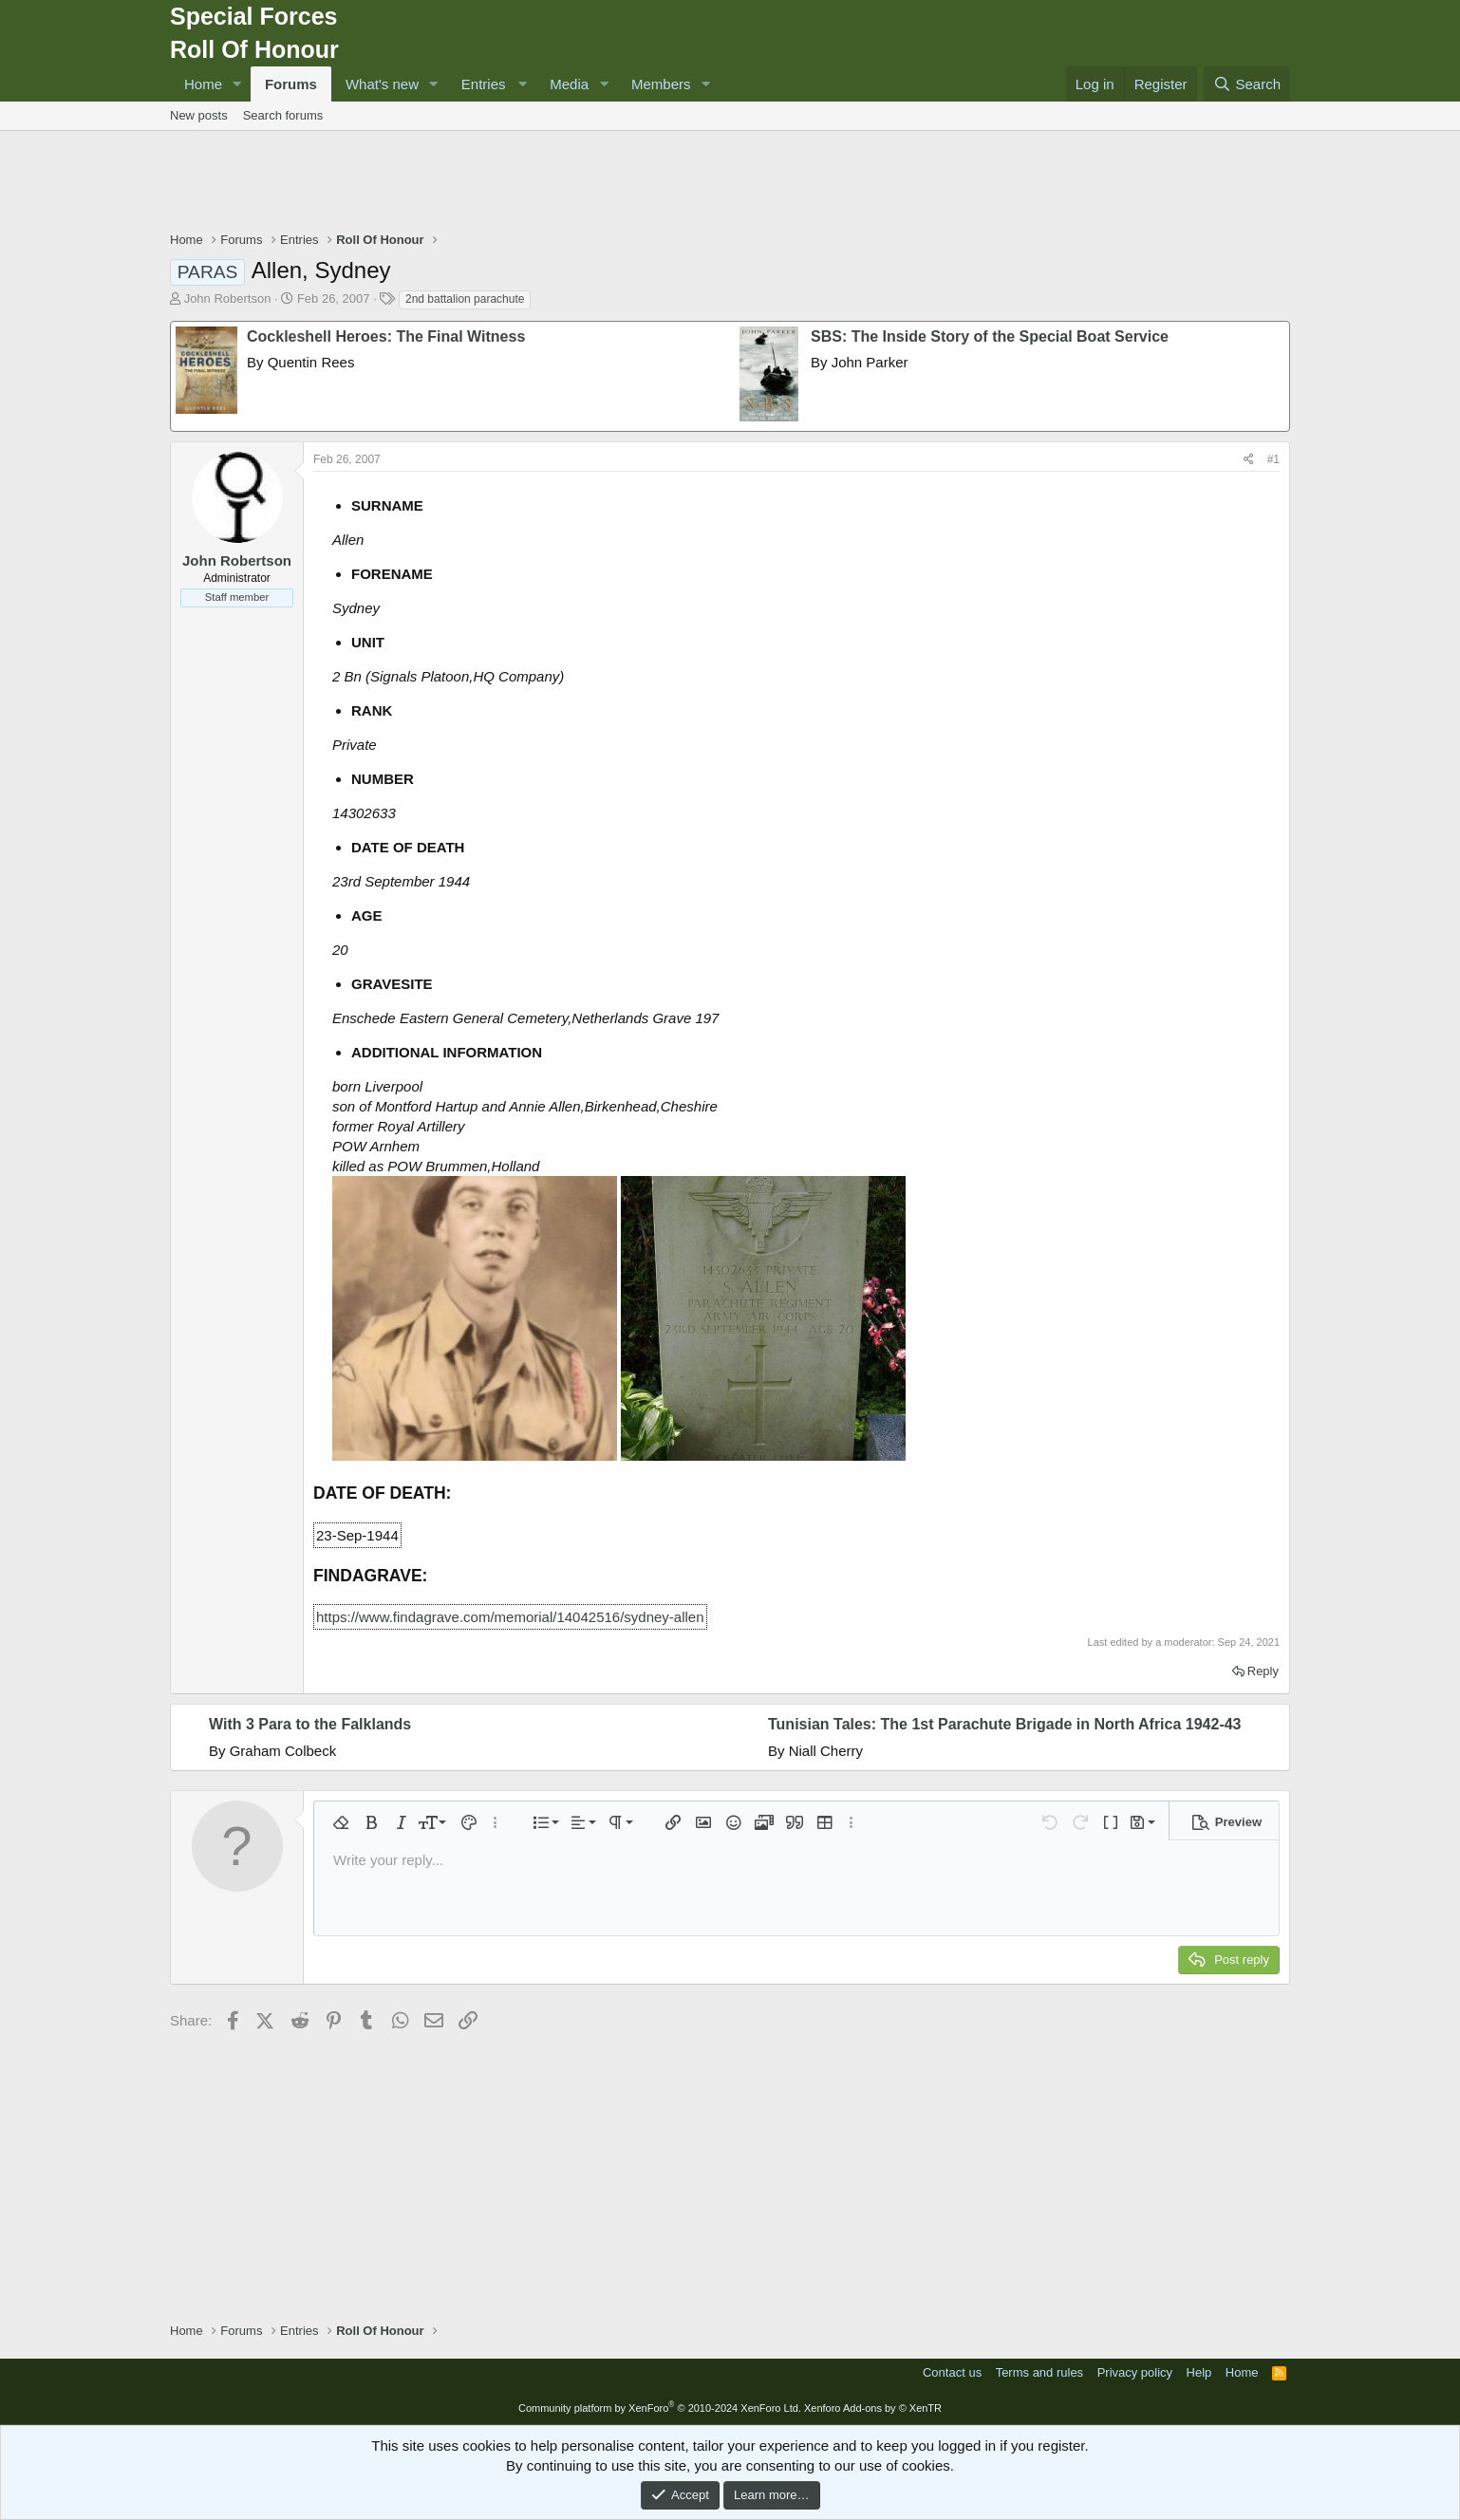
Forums (291, 84)
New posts (199, 115)
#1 (1273, 459)
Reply (1263, 1671)
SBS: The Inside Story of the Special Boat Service (990, 336)
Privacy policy (1134, 2372)
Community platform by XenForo (659, 2408)
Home (203, 84)
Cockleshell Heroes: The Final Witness (386, 336)
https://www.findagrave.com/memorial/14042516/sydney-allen (510, 1617)
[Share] (1249, 460)
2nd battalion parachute (464, 299)
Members (661, 84)
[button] (237, 84)
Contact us (952, 2372)
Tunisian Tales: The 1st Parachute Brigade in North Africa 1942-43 (1005, 1724)
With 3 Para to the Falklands (310, 1724)
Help (1199, 2372)
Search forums (283, 115)
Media (569, 84)
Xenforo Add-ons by (873, 2408)
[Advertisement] (730, 183)
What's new (382, 84)
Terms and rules (1039, 2372)
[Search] (1247, 84)
